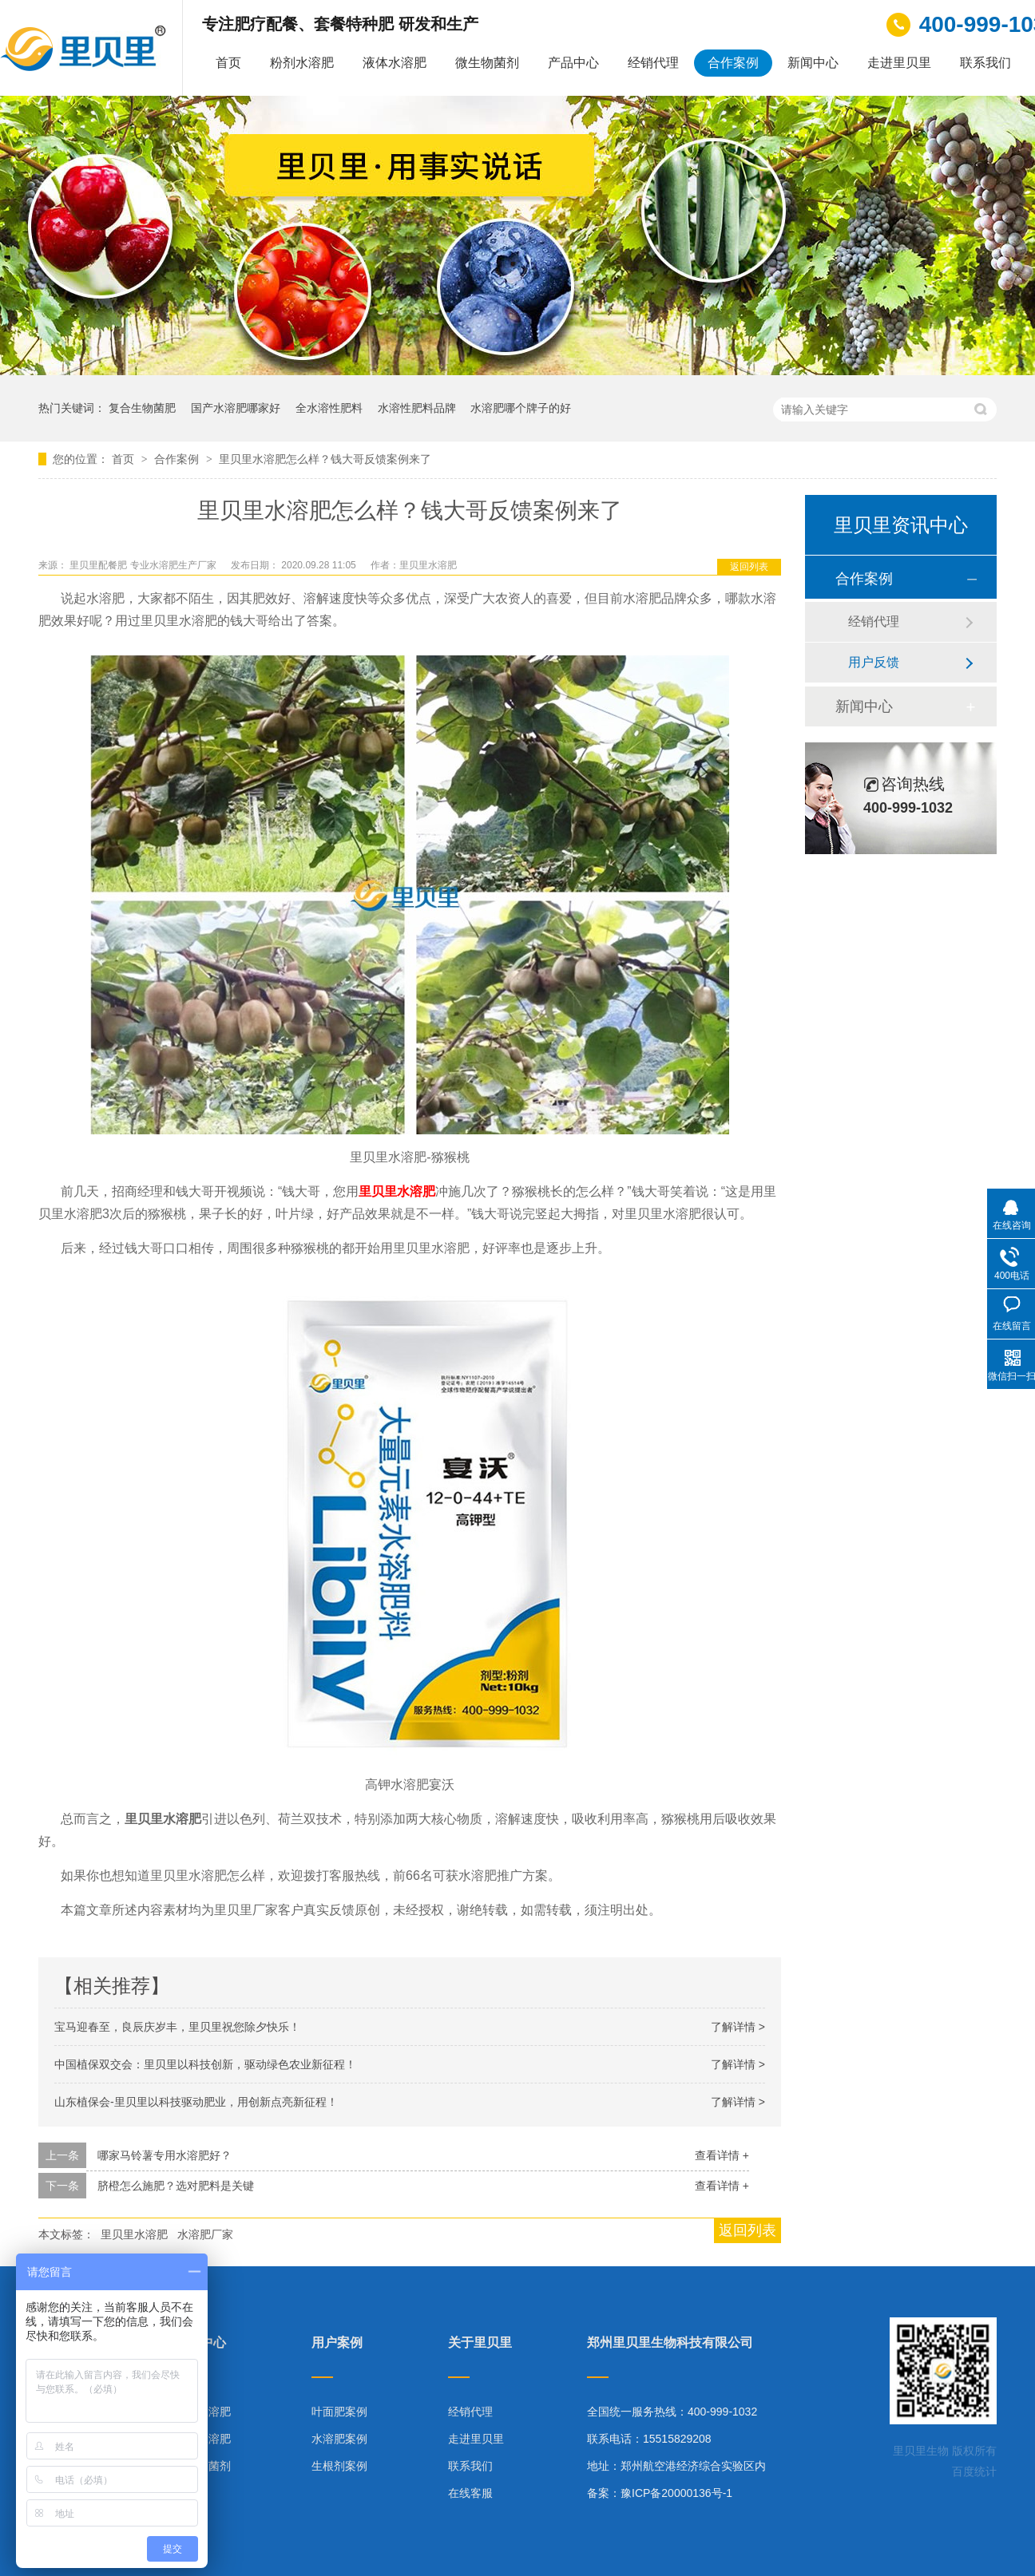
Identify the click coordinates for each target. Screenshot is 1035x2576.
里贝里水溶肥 (397, 1191)
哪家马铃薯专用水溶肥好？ (164, 2155)
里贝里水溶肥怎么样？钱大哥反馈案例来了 (325, 459)
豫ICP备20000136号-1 (676, 2493)
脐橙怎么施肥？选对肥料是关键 (175, 2185)
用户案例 (337, 2343)
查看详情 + (722, 2155)
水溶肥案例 (339, 2438)
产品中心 (573, 62)
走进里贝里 (899, 62)
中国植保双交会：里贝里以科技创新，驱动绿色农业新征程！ (205, 2064)
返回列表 (749, 566)
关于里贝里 (480, 2343)
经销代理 (653, 62)
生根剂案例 (339, 2465)
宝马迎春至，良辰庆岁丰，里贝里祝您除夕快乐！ (177, 2026)
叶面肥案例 (339, 2411)
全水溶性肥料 (329, 408)
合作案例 (733, 62)
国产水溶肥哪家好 (235, 408)
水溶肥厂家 (205, 2234)
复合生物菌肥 (142, 408)
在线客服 (470, 2493)
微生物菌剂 (487, 62)
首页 (228, 62)
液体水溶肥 (394, 62)
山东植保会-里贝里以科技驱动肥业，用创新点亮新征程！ (196, 2101)
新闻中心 (813, 62)
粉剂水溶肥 (302, 62)
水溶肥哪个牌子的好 (520, 408)
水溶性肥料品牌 (417, 408)
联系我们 (985, 62)
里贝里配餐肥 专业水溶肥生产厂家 (144, 565)
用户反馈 (873, 662)
